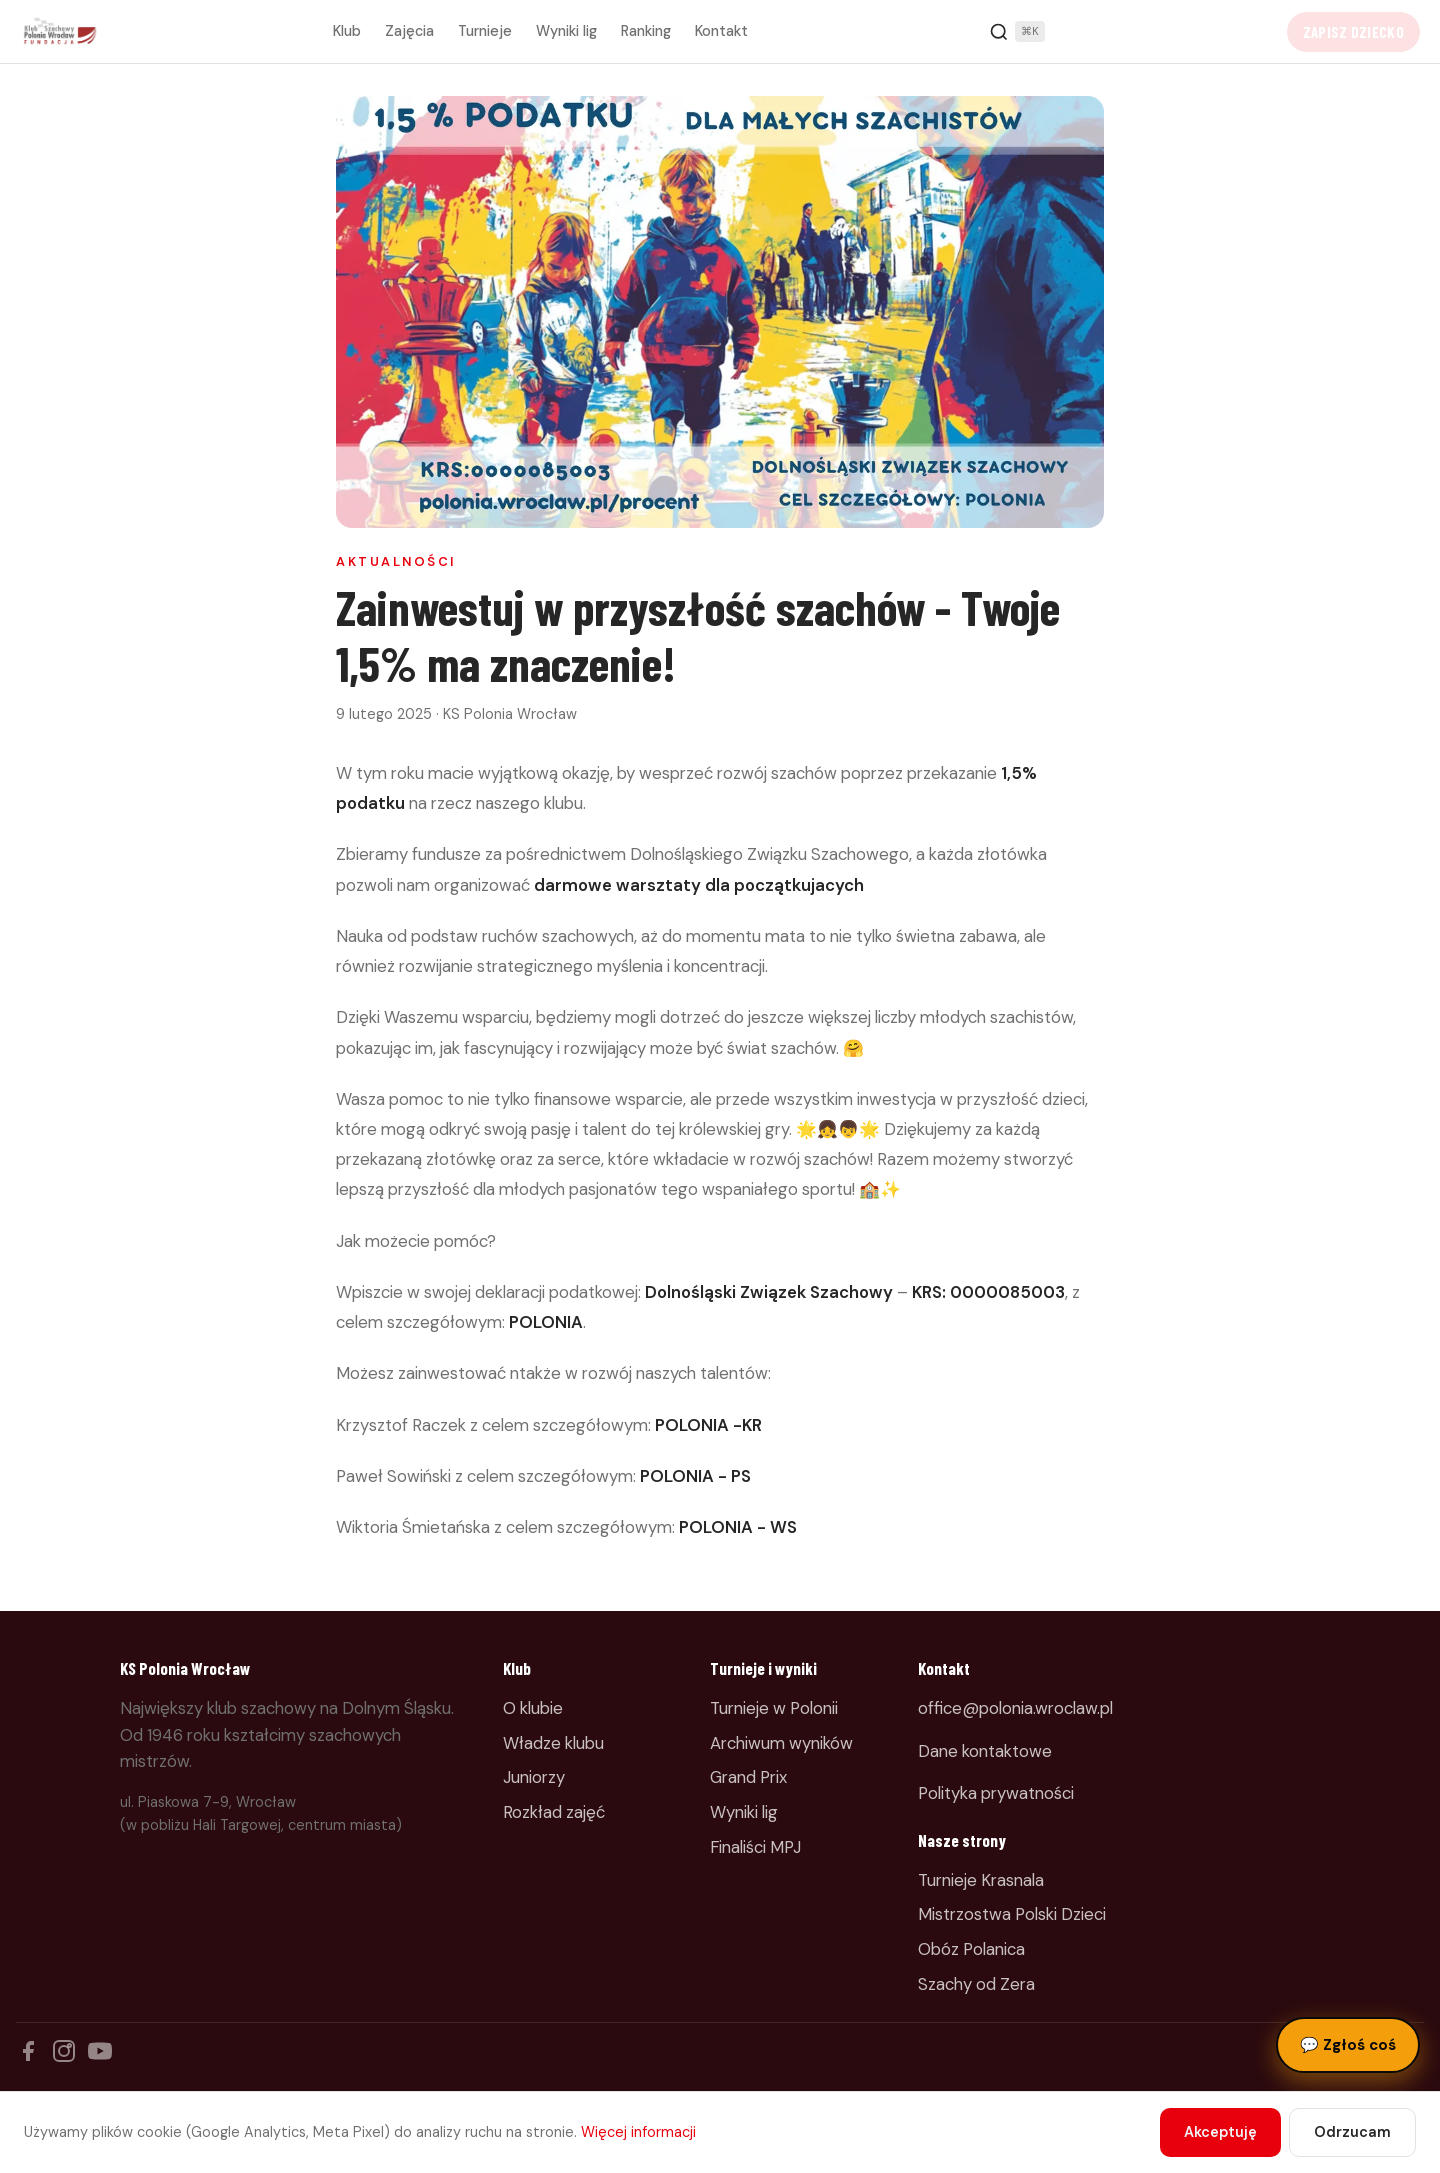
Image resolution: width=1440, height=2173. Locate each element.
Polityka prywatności (996, 1793)
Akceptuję (1220, 2132)
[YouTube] (100, 2051)
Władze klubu (553, 1743)
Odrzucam (1352, 2132)
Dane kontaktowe (985, 1751)
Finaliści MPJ (755, 1847)
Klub (347, 31)
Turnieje (485, 31)
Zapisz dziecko (1353, 32)
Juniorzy (534, 1777)
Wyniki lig (566, 31)
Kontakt (721, 31)
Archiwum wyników (781, 1743)
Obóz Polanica (971, 1949)
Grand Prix (748, 1777)
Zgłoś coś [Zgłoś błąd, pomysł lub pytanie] (1348, 2045)
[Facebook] (28, 2051)
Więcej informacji (638, 2132)
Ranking (646, 31)
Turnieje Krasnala (981, 1880)
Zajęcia (409, 31)
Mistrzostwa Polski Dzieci (1012, 1914)
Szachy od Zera (976, 1984)
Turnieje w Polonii (774, 1708)
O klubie (533, 1708)
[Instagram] (64, 2051)
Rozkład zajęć (554, 1812)
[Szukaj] (1017, 32)
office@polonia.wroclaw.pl (1015, 1708)
